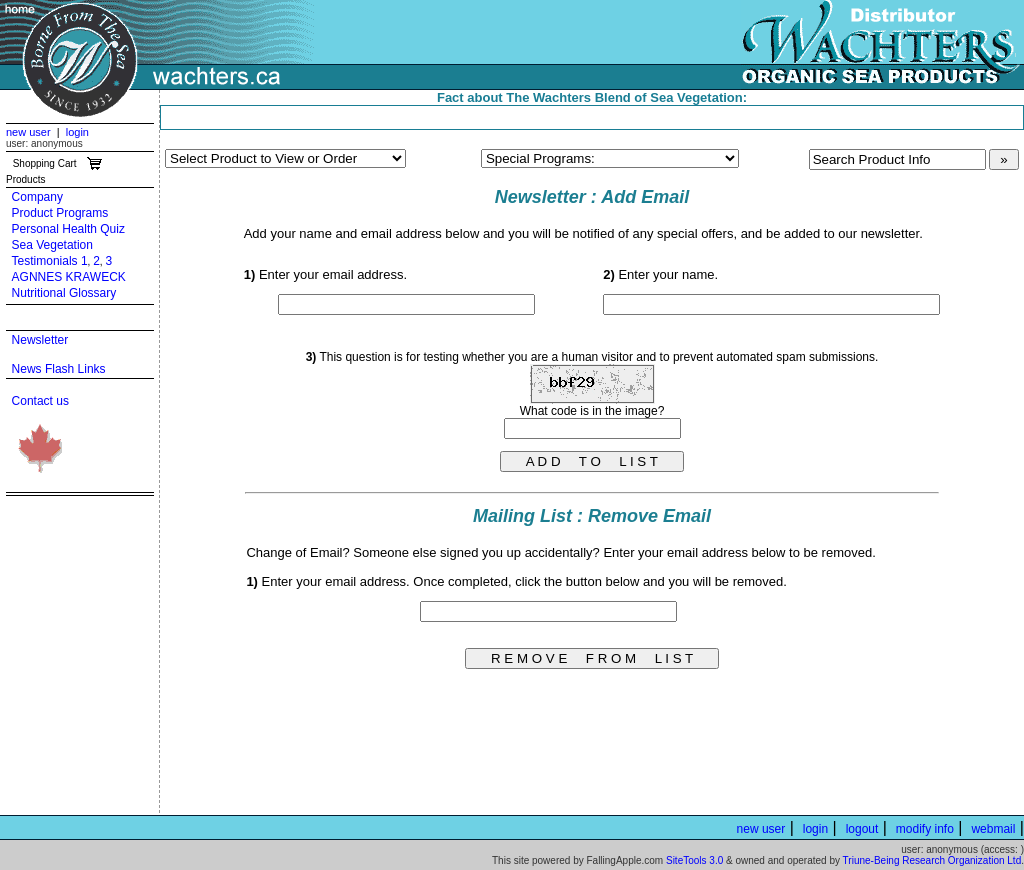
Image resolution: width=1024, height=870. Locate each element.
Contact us (40, 401)
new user (28, 132)
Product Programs (60, 213)
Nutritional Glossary (64, 293)
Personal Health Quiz (68, 229)
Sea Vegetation (52, 245)
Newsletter (40, 340)
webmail (993, 829)
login (77, 132)
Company (37, 197)
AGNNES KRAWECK (69, 277)
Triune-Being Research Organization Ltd (932, 860)
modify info (925, 829)
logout (862, 829)
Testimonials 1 (50, 261)
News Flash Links (59, 369)
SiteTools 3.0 (694, 860)
